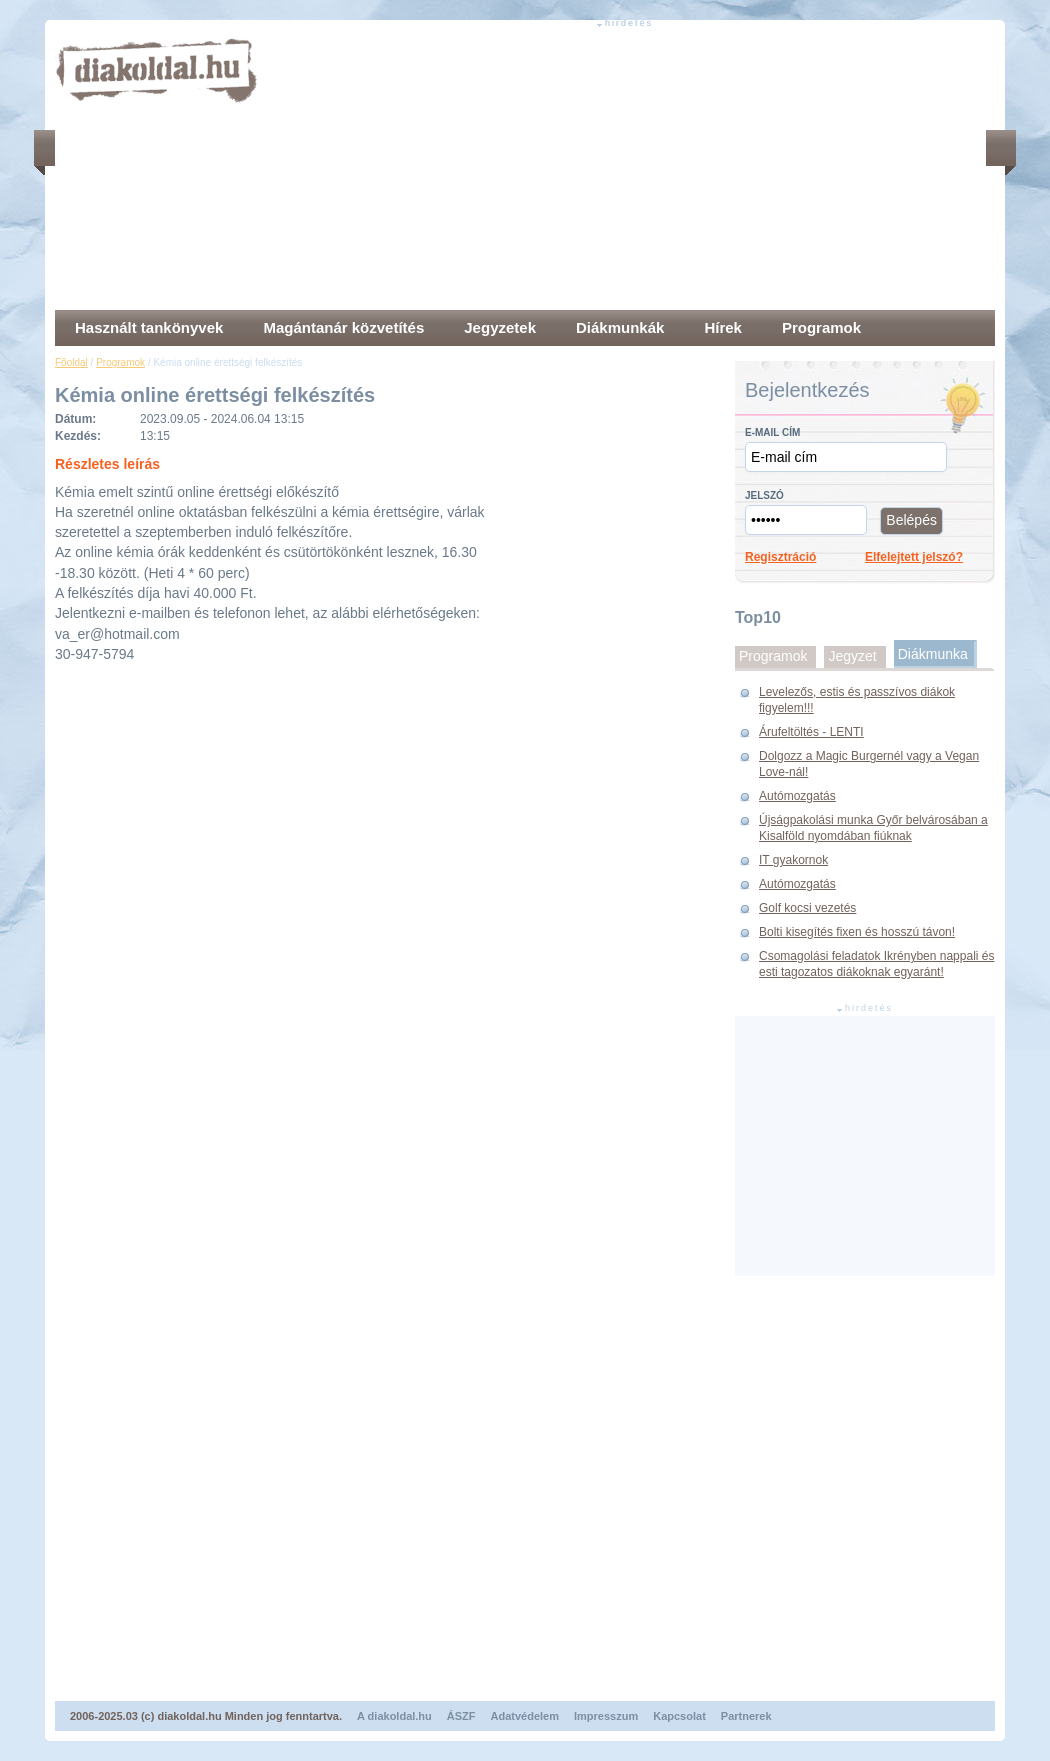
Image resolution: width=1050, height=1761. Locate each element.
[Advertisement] (540, 170)
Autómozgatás (797, 796)
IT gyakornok (793, 860)
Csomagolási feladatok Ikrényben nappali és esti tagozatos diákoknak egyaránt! (876, 964)
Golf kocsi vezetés (807, 908)
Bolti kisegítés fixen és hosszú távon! (857, 932)
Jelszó (764, 495)
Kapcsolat (679, 1716)
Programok (120, 362)
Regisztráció (780, 557)
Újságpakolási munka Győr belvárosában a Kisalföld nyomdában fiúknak (873, 828)
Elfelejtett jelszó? (914, 557)
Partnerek (746, 1716)
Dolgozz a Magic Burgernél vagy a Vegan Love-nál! (869, 764)
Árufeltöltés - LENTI (811, 732)
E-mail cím (772, 432)
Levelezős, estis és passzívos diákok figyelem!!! (857, 700)
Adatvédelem (525, 1716)
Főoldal (71, 362)
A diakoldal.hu (394, 1716)
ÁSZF (461, 1716)
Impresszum (606, 1716)
